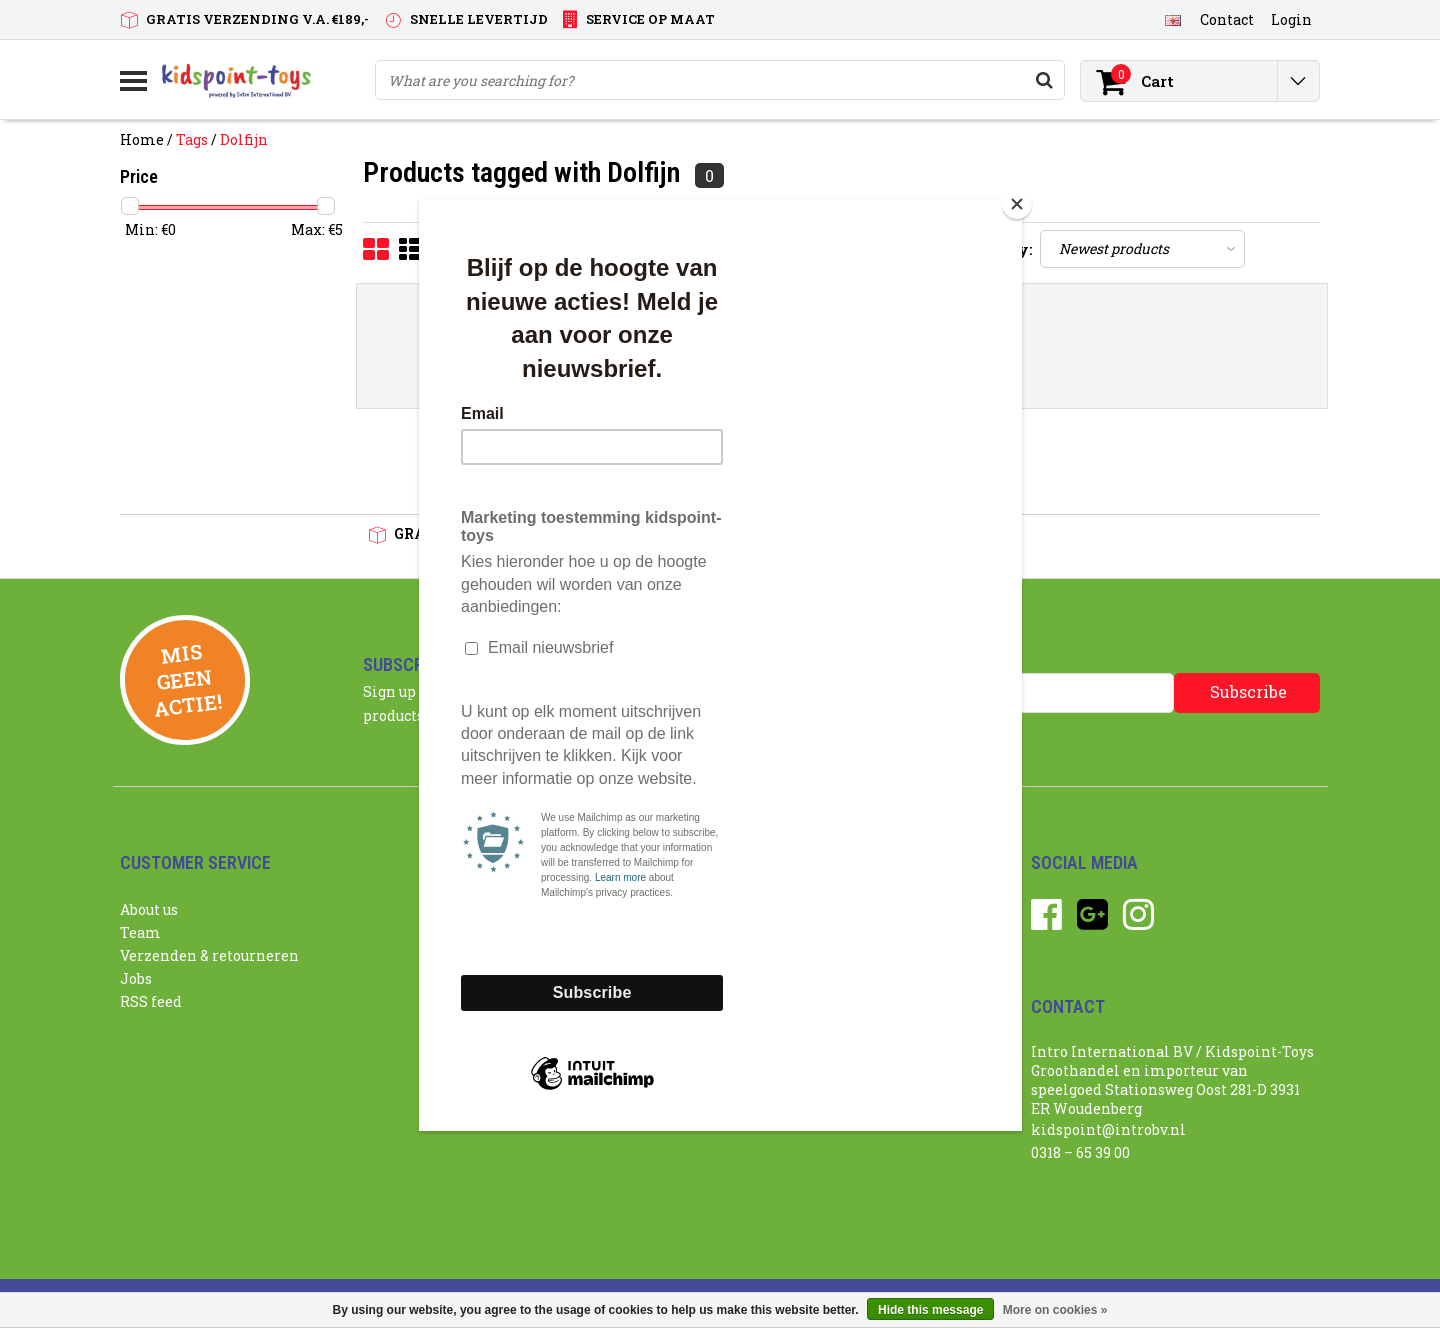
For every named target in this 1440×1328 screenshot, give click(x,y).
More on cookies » (1055, 1310)
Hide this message (930, 1310)
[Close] (1017, 204)
